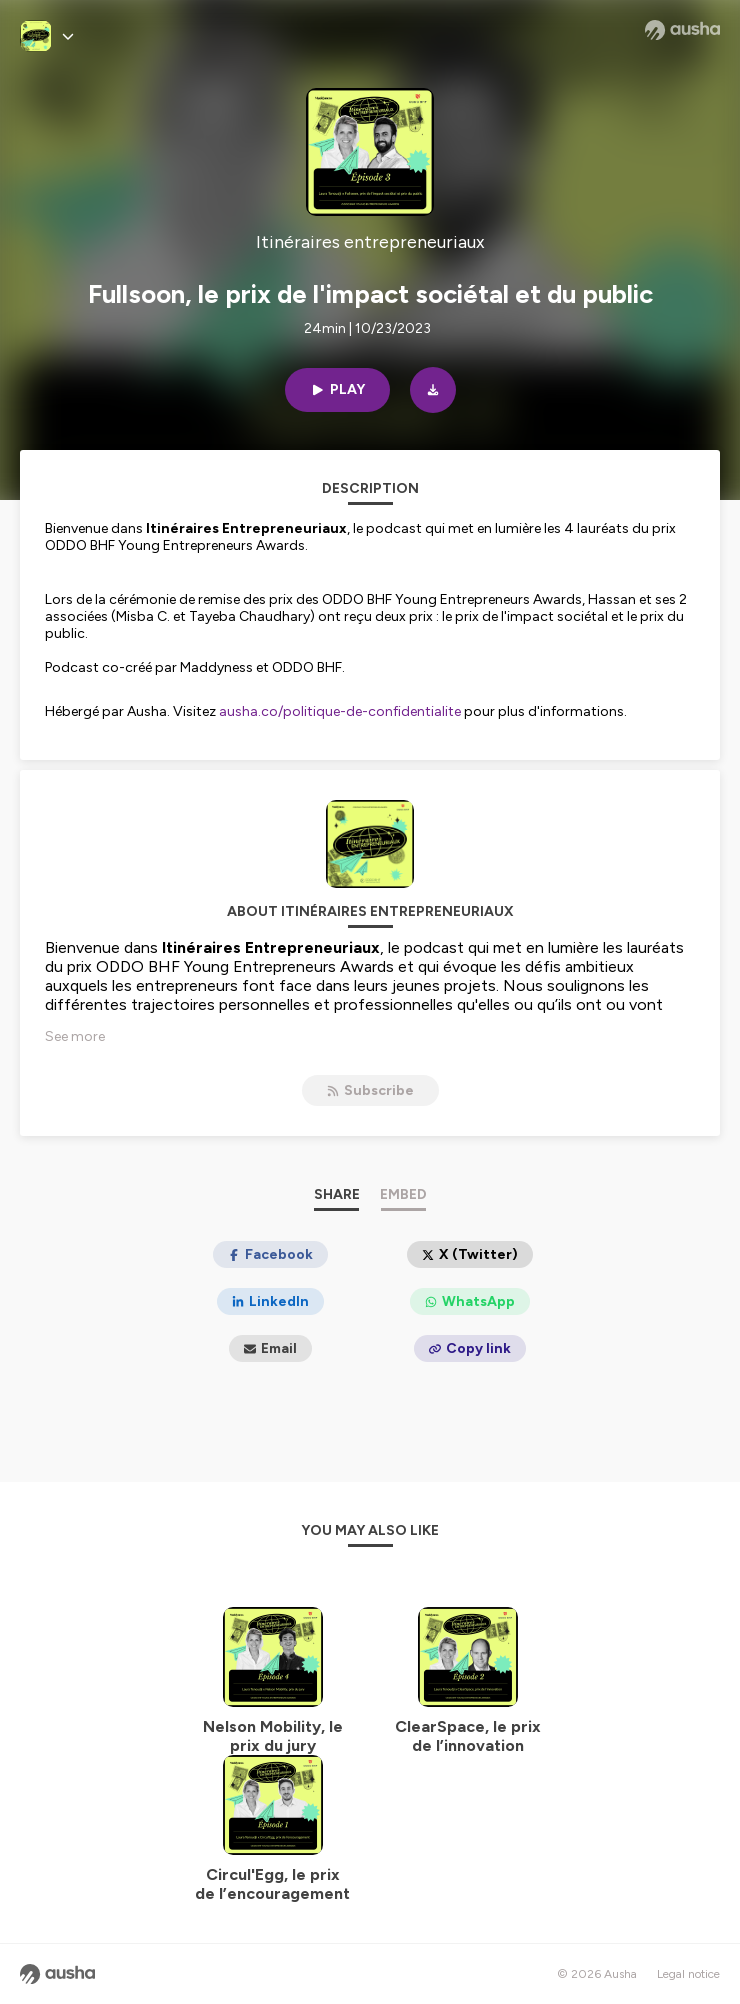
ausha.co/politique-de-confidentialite (340, 711)
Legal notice (688, 1974)
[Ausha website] (682, 30)
